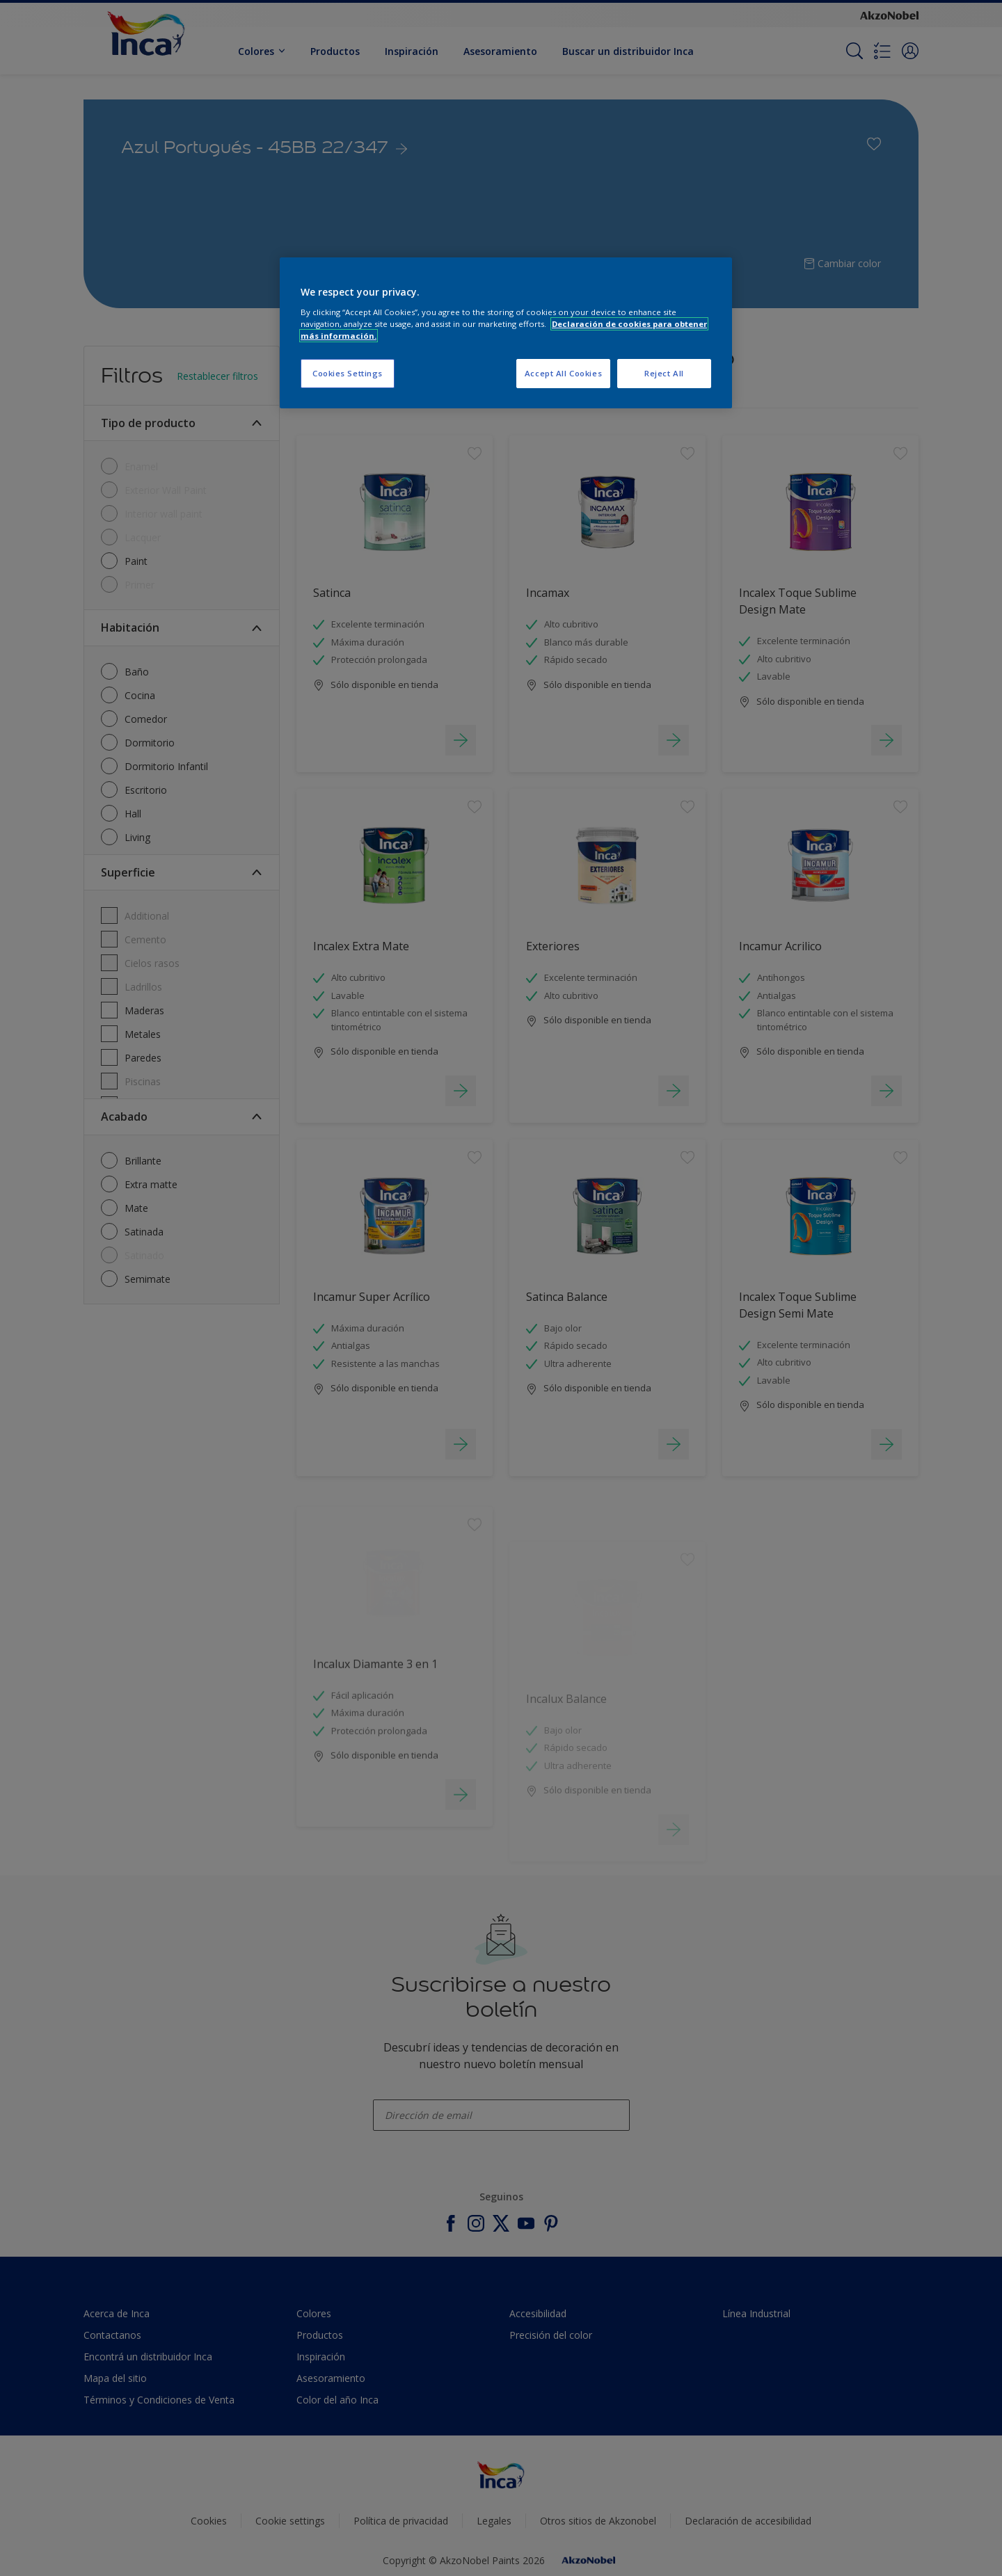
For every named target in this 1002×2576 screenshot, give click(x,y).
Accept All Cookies (563, 373)
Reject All (664, 373)
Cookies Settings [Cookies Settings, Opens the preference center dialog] (347, 373)
